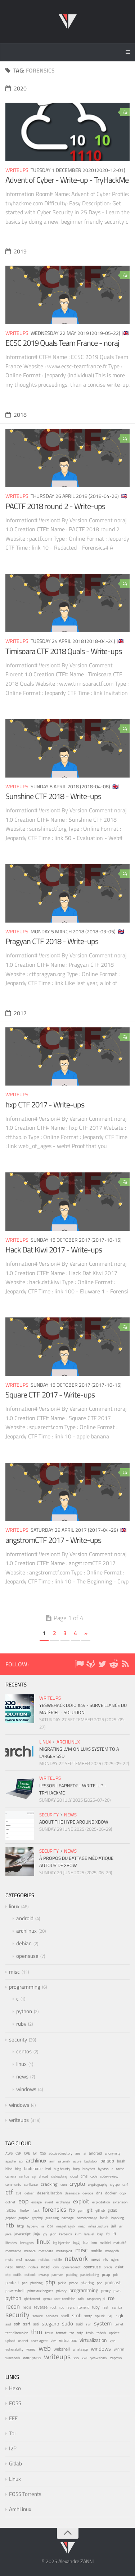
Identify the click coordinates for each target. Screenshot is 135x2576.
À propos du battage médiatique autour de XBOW (76, 1861)
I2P (13, 2448)
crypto (77, 2183)
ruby (21, 2024)
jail (113, 2226)
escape (36, 2202)
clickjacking (59, 2176)
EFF (13, 2418)
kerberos (65, 2234)
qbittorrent (32, 2298)
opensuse (27, 1956)
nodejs (33, 2267)
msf (19, 2259)
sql (110, 2315)
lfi (114, 2233)
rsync (71, 2307)
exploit (81, 2201)
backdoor (91, 2161)
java (8, 2234)
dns (99, 2193)
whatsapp (80, 2349)
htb (9, 2225)
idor (50, 2226)
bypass (103, 2168)
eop (23, 2201)
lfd (107, 2234)
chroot (43, 2176)
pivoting (87, 2283)
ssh (17, 2323)
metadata (46, 2251)
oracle (108, 2267)
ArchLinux (20, 2509)
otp (7, 2274)
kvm (78, 2234)
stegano (50, 2323)
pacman (57, 2274)
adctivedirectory (60, 2153)
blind (8, 2168)
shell (65, 2316)
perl (24, 2283)
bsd (48, 2168)
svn (88, 2324)
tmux (49, 2332)
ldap (100, 2234)
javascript (22, 2234)
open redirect (71, 2267)
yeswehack (98, 2358)
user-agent (39, 2340)
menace (30, 2251)
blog (18, 2168)
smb (76, 2315)
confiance (31, 2184)
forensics (54, 2209)
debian (24, 1943)
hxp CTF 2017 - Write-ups (44, 1104)
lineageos (27, 2242)
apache (10, 2161)
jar (120, 2226)
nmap (21, 2267)
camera (10, 2176)
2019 (16, 251)
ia (42, 2226)
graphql (37, 2218)
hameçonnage (87, 2218)
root (53, 2307)
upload (10, 2340)
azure (77, 2161)
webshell (62, 2349)
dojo (123, 2193)
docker (111, 2193)
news (70, 1814)
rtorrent (83, 2307)
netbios (44, 2259)
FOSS (15, 2403)
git (90, 2209)
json (53, 2234)
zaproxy (116, 2358)
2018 (16, 414)
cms (84, 2176)
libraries (11, 2242)
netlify (57, 2259)
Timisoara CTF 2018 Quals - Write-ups (63, 651)
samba (117, 2307)
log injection (61, 2242)
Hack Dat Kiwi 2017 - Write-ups (53, 1249)
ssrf (26, 2324)
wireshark (12, 2358)
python (24, 2011)
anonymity (113, 2153)
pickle (62, 2283)
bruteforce (33, 2168)
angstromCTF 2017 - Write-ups (53, 1540)
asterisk (64, 2161)
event (49, 2202)
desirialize (72, 2193)
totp (80, 2332)
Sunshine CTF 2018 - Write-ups (53, 796)
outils (17, 2274)
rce (111, 2298)
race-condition (64, 2298)
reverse (41, 2307)
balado (107, 2160)
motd (9, 2259)
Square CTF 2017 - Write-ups (50, 1395)
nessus (30, 2259)
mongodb (112, 2251)
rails (81, 2298)
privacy (61, 2290)
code (93, 2176)
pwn (117, 2290)
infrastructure (98, 2226)
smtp (88, 2316)
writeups (16, 170)
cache (120, 2168)
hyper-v (33, 2226)
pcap (106, 2274)
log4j (76, 2242)
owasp (44, 2274)
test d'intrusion (16, 2332)
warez (31, 2349)
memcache (13, 2251)
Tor (12, 2433)
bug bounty (62, 2168)
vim (53, 2340)
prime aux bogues (40, 2290)
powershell (14, 2290)
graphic (23, 2218)
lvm (94, 2242)
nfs (105, 2259)
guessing (52, 2218)
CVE (27, 2153)
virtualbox (68, 2340)
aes (78, 2153)
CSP (18, 2153)
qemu (47, 2298)
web (45, 2348)
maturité (119, 2242)
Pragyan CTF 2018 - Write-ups (51, 941)
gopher (10, 2218)
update (114, 2332)
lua (86, 2242)
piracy (73, 2283)
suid (79, 2324)
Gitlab (15, 2463)
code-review (109, 2176)
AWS (9, 2153)
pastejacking (89, 2274)
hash (104, 2218)
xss (76, 2358)
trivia (90, 2332)
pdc (115, 2274)
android (24, 1918)
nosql (45, 2267)
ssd (8, 2324)
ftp (72, 2209)
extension (120, 2202)
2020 (16, 88)
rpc (61, 2307)
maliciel (105, 2242)
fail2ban (11, 2210)
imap (81, 2226)
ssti (36, 2324)
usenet (23, 2340)
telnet (118, 2324)
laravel (89, 2234)
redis (27, 2307)
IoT (35, 2153)
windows (26, 2089)
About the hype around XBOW (73, 1821)
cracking (49, 2184)
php (50, 2282)
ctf (9, 2192)
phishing (36, 2283)
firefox (25, 2210)
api (21, 2161)
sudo (67, 2323)
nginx (115, 2259)
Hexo (15, 2388)
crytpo (115, 2184)
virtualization (93, 2340)
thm (36, 2332)
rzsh (106, 2307)
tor (71, 2332)
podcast (113, 2282)
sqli (119, 2315)
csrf (125, 2184)
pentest (12, 2282)
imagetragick (65, 2226)
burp (76, 2168)
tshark (101, 2332)
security (49, 1814)
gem (81, 2210)
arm (52, 2161)
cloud (74, 2176)
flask (36, 2210)
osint (119, 2267)
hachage (68, 2218)
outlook (30, 2274)
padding (71, 2274)
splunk (100, 2316)
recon (12, 2306)
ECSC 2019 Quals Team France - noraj (62, 343)
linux (45, 1741)
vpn (112, 2340)
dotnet (10, 2202)
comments (13, 2184)
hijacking (117, 2218)
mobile (96, 2251)
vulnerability (14, 2349)
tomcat (61, 2332)
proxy (106, 2290)
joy (45, 2234)
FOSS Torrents (25, 2494)
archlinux (68, 1741)
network (76, 2258)
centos (24, 2051)
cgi (34, 2176)
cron (63, 2184)
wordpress (32, 2358)
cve (19, 2193)
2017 (16, 1013)
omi (56, 2267)
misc (14, 1972)
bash (121, 2161)
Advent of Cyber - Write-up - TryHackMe (67, 180)
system (103, 2323)
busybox (88, 2168)
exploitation (101, 2202)
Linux (15, 2479)
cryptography (97, 2184)
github (100, 2210)
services (52, 2316)
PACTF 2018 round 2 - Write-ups (55, 506)
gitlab (112, 2210)
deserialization (49, 2193)
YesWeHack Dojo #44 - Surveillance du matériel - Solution (83, 1709)
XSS (43, 2153)
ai (85, 2153)
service (37, 2316)
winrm (119, 2349)
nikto (9, 2267)
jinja (36, 2234)
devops (87, 2193)
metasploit (64, 2251)
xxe (84, 2358)
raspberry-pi (96, 2298)
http (20, 2226)
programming (24, 1987)
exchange (63, 2202)
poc (99, 2283)
